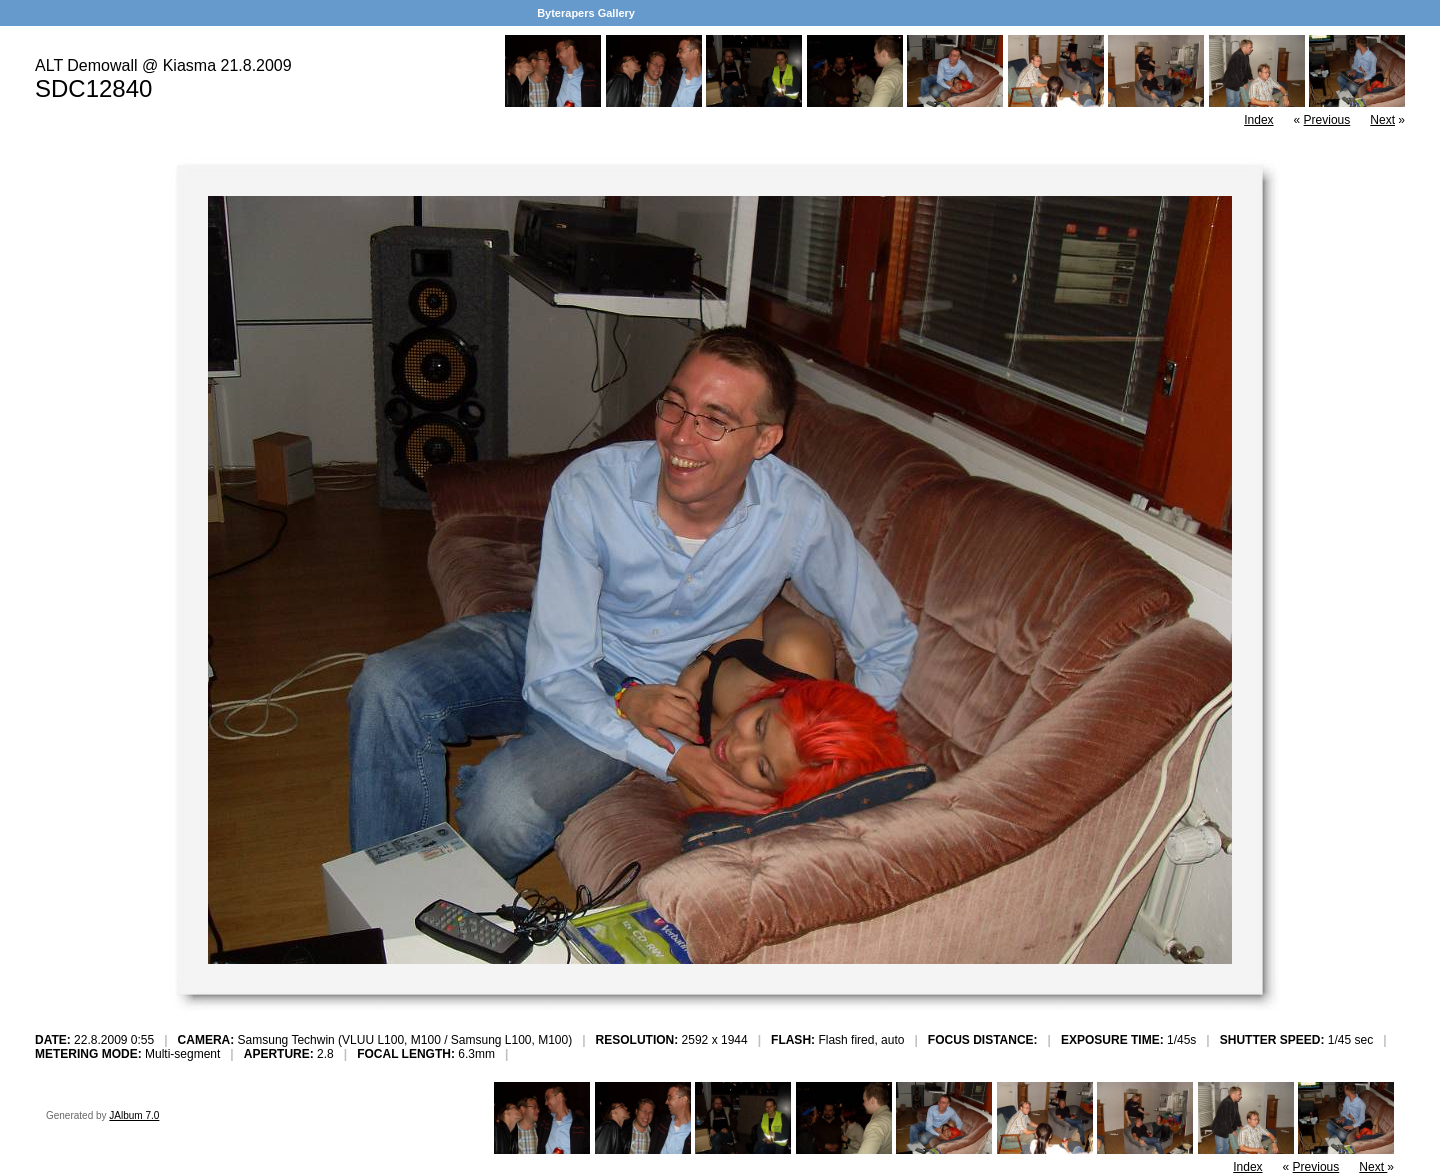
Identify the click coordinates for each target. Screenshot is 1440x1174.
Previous (1327, 120)
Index (1258, 120)
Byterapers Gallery (586, 13)
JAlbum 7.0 (134, 1115)
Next (1382, 120)
